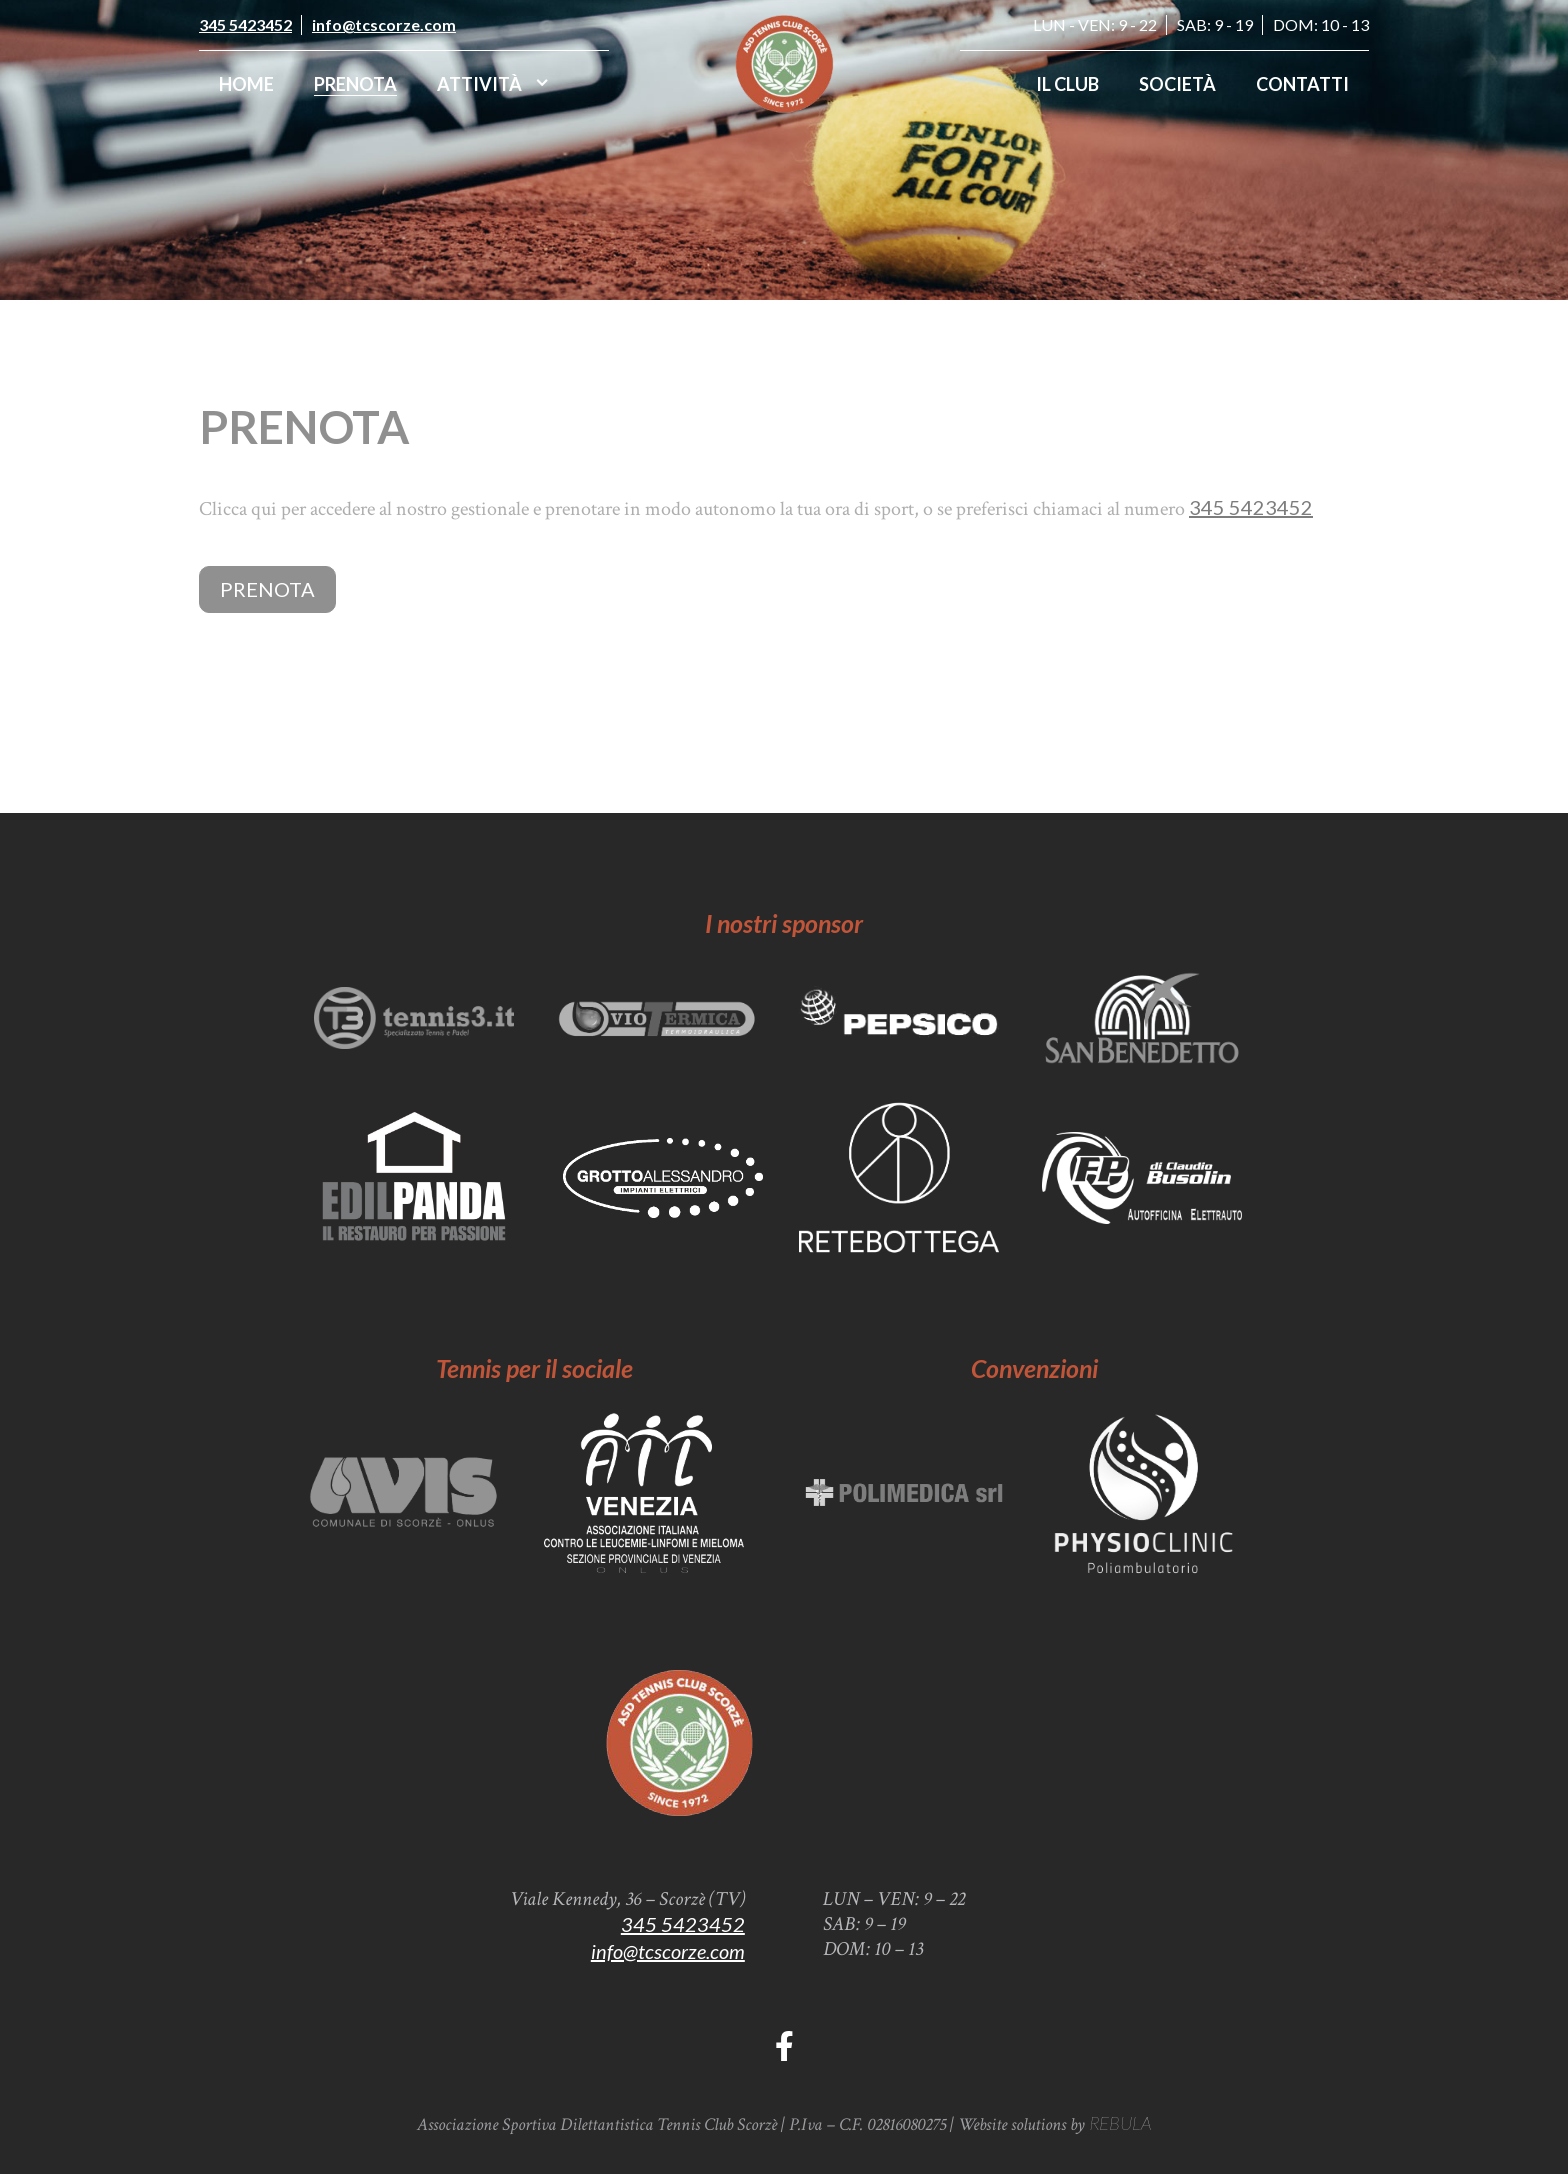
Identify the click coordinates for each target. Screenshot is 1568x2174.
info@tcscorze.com (384, 24)
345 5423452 (245, 24)
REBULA (1120, 2123)
